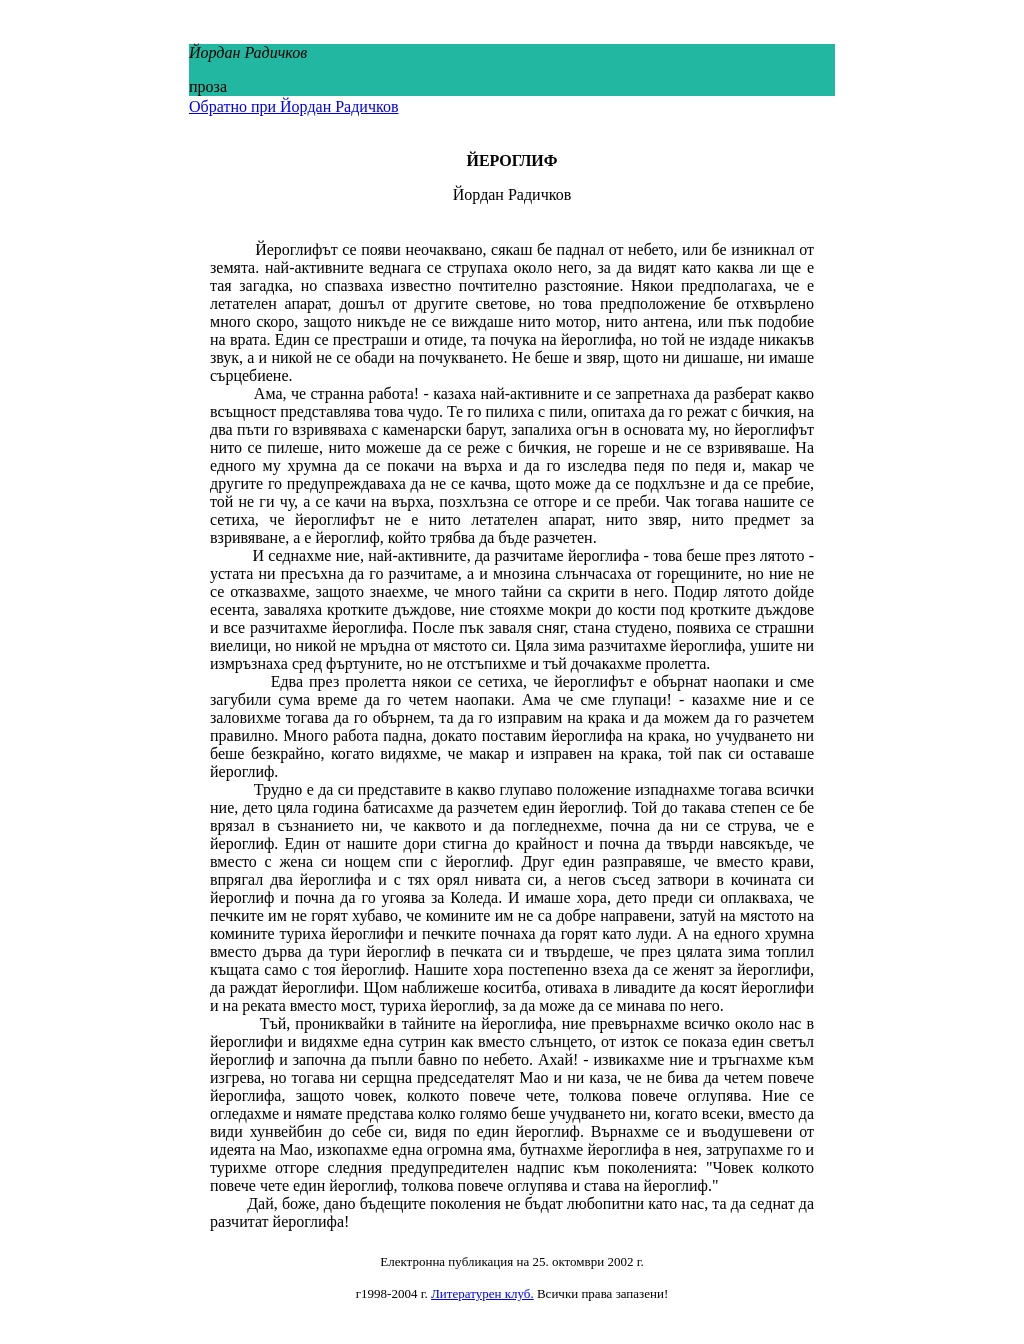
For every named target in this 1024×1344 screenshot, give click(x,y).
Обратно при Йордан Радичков (293, 106)
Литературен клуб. (482, 1293)
